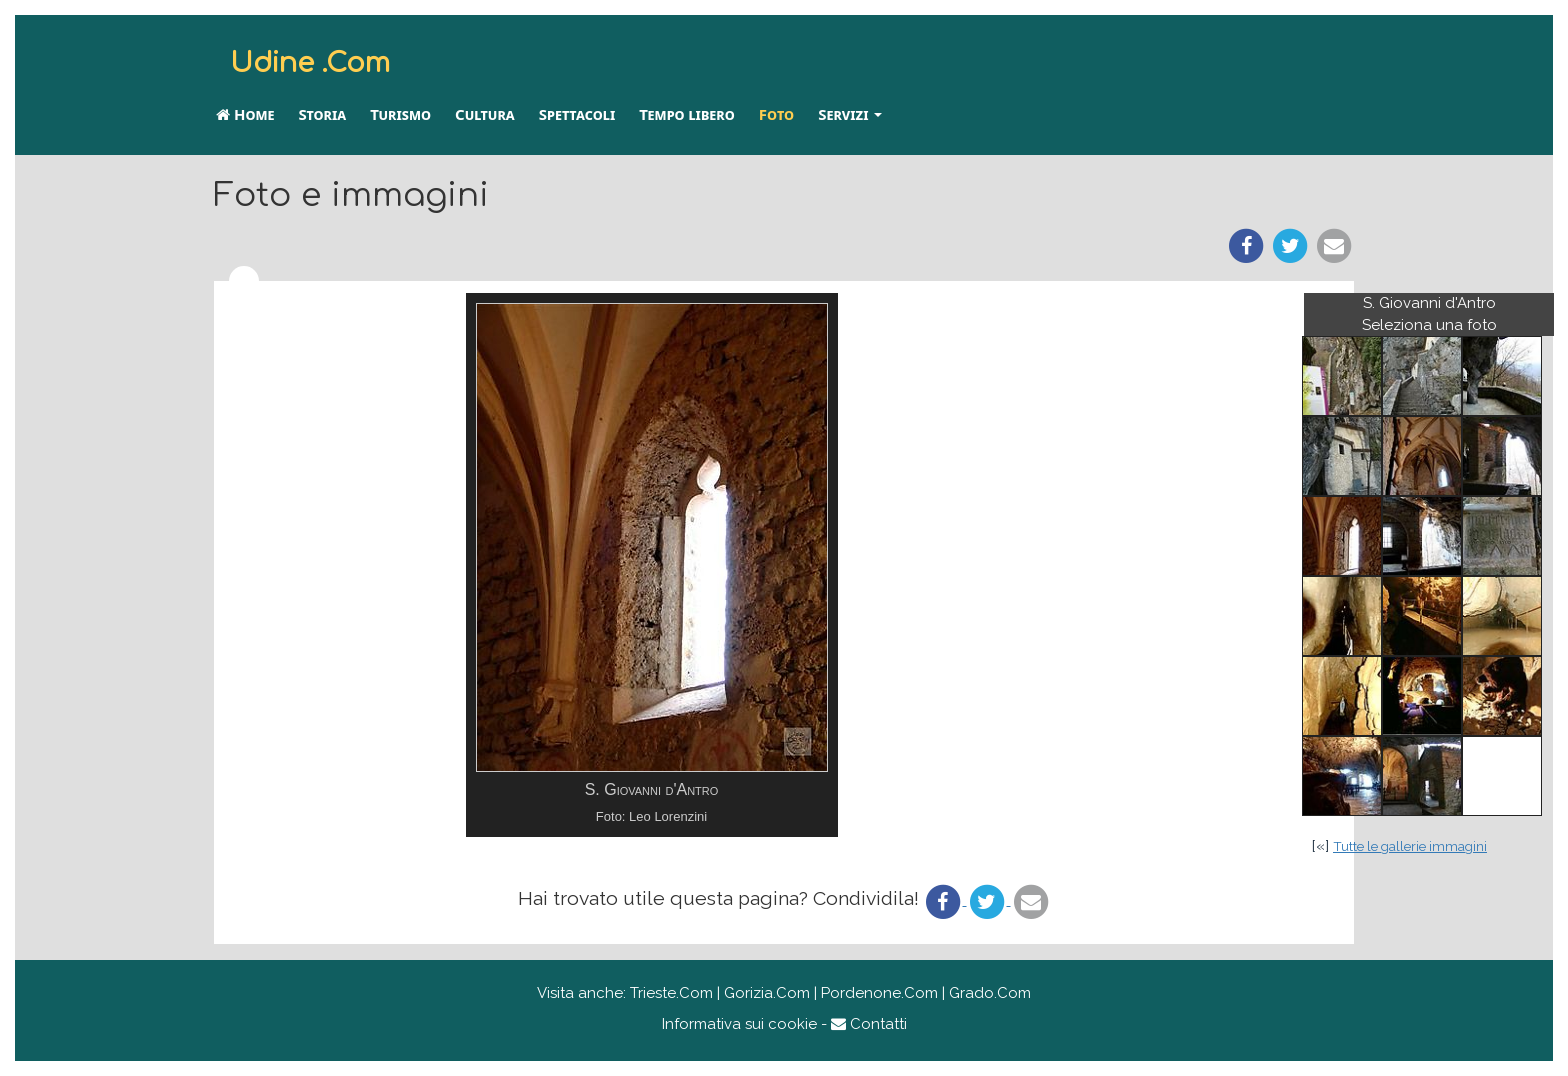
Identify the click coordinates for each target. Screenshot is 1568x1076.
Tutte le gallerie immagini (1410, 846)
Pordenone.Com (879, 993)
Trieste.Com (671, 993)
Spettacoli (577, 114)
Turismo (400, 114)
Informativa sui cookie (739, 1024)
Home (245, 114)
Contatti (869, 1024)
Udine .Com (310, 63)
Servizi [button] (850, 114)
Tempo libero (687, 114)
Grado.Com (990, 993)
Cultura (485, 114)
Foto (776, 114)
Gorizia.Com (767, 993)
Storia (322, 114)
